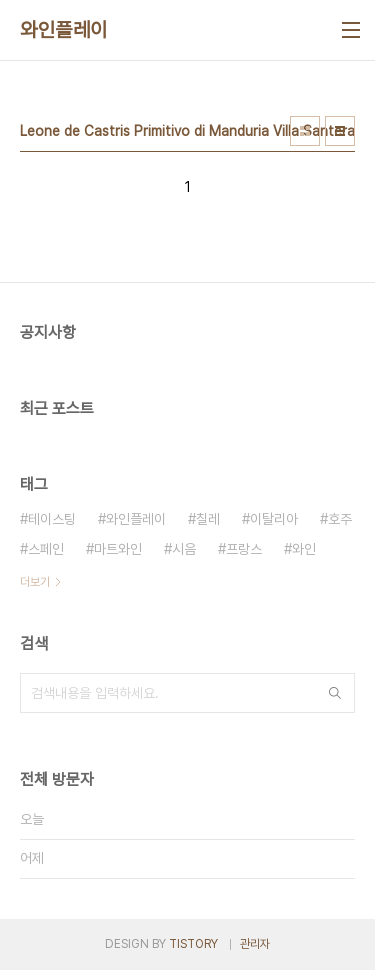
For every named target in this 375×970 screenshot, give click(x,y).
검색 (335, 693)
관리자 (255, 944)
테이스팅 (52, 519)
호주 (340, 519)
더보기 (35, 582)
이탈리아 (274, 519)
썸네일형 (305, 131)
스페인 (46, 549)
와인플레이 (64, 30)
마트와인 (118, 549)
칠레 (208, 519)
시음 (184, 549)
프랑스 (244, 549)
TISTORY (193, 944)
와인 (304, 549)
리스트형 (340, 131)
